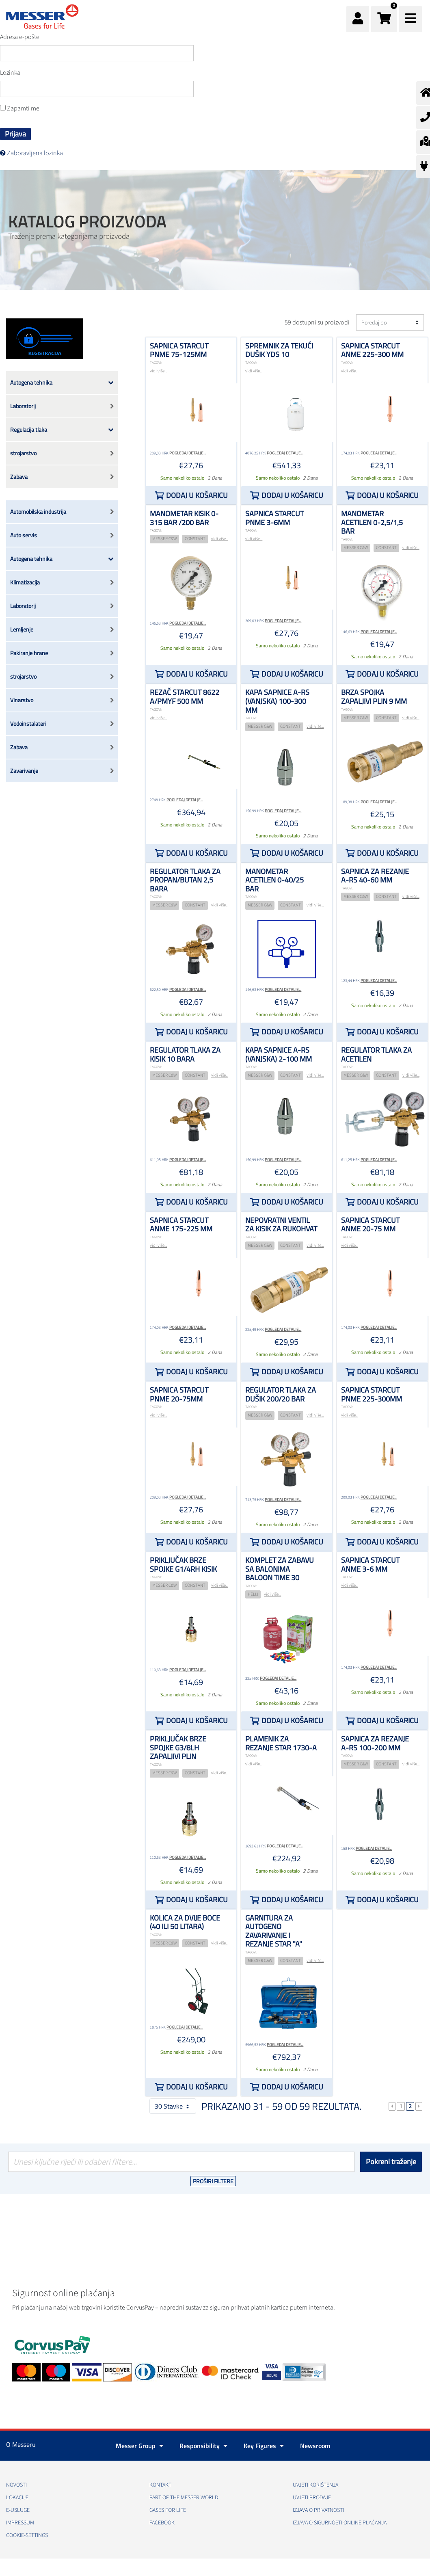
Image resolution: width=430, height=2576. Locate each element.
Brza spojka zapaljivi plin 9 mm (374, 697)
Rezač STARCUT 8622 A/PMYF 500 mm (184, 697)
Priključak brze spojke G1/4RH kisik (183, 1565)
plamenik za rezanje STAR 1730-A (281, 1743)
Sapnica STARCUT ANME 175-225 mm (181, 1225)
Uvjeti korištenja (315, 2485)
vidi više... (158, 371)
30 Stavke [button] (173, 2106)
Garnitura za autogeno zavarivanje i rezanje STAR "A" (273, 1931)
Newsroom (315, 2446)
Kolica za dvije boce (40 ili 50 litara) (185, 1922)
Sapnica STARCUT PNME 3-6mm (274, 518)
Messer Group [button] (139, 2446)
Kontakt (160, 2485)
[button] (384, 19)
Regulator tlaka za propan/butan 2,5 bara (185, 880)
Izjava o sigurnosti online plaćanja (340, 2523)
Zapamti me (19, 108)
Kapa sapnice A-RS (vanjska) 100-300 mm (277, 701)
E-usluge (18, 2510)
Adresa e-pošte (19, 36)
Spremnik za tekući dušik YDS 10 (279, 350)
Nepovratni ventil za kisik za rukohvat (281, 1225)
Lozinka (10, 72)
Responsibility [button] (203, 2446)
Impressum (20, 2523)
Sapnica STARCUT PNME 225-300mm (371, 1394)
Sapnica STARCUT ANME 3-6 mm (370, 1565)
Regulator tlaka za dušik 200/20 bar (280, 1394)
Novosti (16, 2485)
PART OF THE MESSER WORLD (183, 2498)
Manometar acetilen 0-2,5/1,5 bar (372, 522)
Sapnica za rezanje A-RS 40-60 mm (375, 876)
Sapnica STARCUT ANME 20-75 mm (370, 1225)
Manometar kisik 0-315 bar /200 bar (184, 518)
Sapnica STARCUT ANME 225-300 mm (372, 350)
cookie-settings (27, 2535)
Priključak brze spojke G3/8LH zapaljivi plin (178, 1747)
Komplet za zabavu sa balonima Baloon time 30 (279, 1569)
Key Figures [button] (264, 2446)
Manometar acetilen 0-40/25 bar (274, 880)
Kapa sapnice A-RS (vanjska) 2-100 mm (278, 1054)
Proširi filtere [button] (213, 2181)
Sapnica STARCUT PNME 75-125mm (179, 350)
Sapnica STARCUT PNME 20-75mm (179, 1394)
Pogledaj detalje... (187, 453)
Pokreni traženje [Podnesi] (391, 2161)
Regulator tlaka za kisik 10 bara (185, 1054)
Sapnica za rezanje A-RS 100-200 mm (375, 1743)
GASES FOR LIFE (167, 2510)
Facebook (162, 2523)
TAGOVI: (156, 363)
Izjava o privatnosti (318, 2510)
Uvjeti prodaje (312, 2498)
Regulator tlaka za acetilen (376, 1054)
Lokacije (17, 2498)
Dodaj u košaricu (197, 495)
